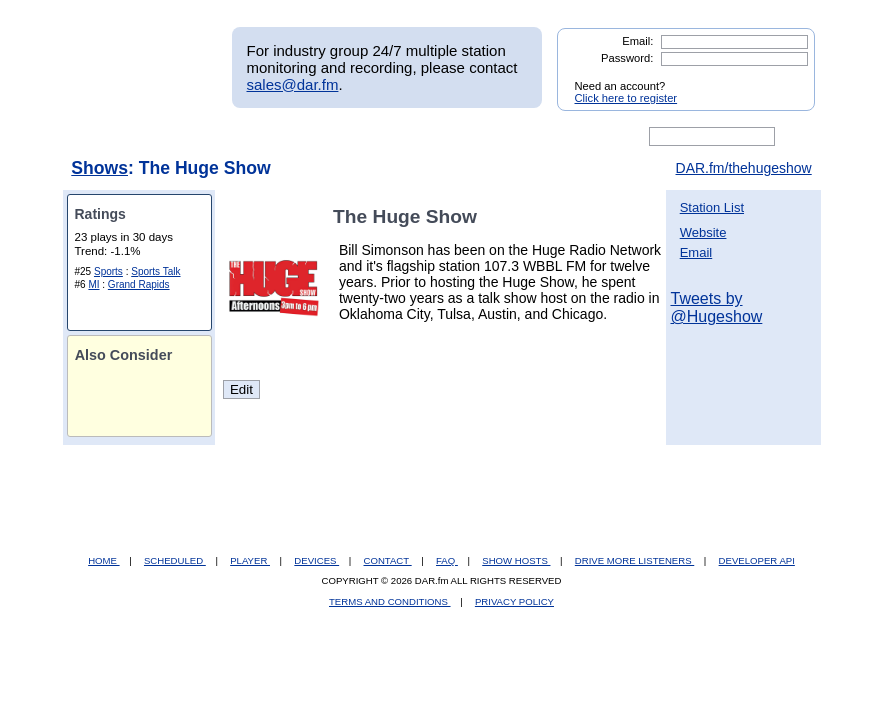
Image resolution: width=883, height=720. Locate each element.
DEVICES (316, 560)
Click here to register (626, 98)
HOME (103, 560)
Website (703, 232)
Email (696, 252)
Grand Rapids (139, 284)
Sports (108, 271)
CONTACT (388, 560)
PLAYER (250, 560)
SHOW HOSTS (516, 560)
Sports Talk (155, 271)
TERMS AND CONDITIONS (390, 601)
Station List (712, 207)
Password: (627, 58)
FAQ (447, 560)
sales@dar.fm (293, 84)
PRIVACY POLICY (514, 601)
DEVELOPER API (757, 560)
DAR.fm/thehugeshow (744, 168)
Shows (99, 168)
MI (93, 284)
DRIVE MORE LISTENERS (634, 560)
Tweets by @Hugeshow (717, 307)
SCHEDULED (175, 560)
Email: (637, 41)
